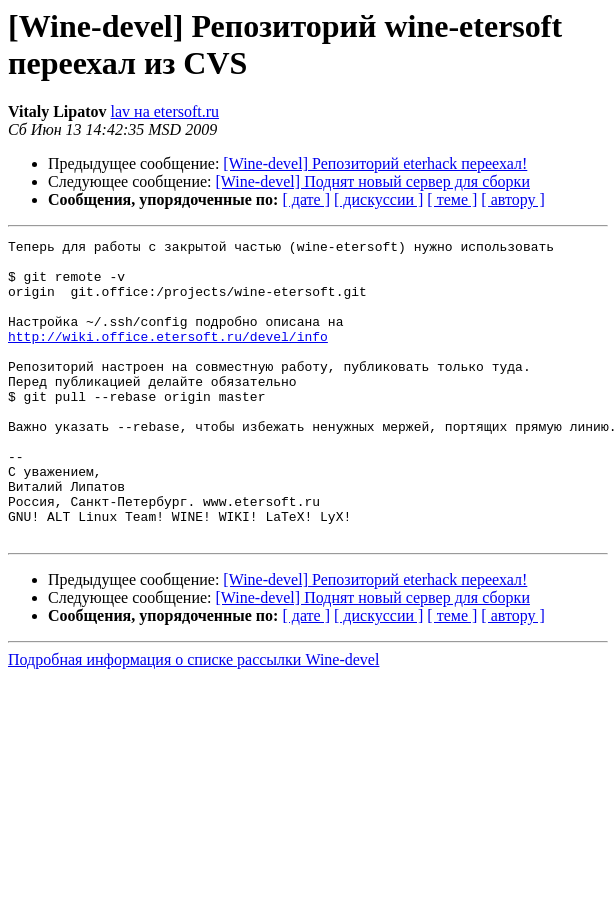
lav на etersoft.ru (165, 111)
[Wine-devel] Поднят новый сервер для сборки (373, 181)
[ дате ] (306, 199)
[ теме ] (452, 199)
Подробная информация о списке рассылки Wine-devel (193, 719)
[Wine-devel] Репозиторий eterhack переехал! (375, 163)
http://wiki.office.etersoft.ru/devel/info (168, 357)
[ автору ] (512, 199)
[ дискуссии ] (378, 199)
